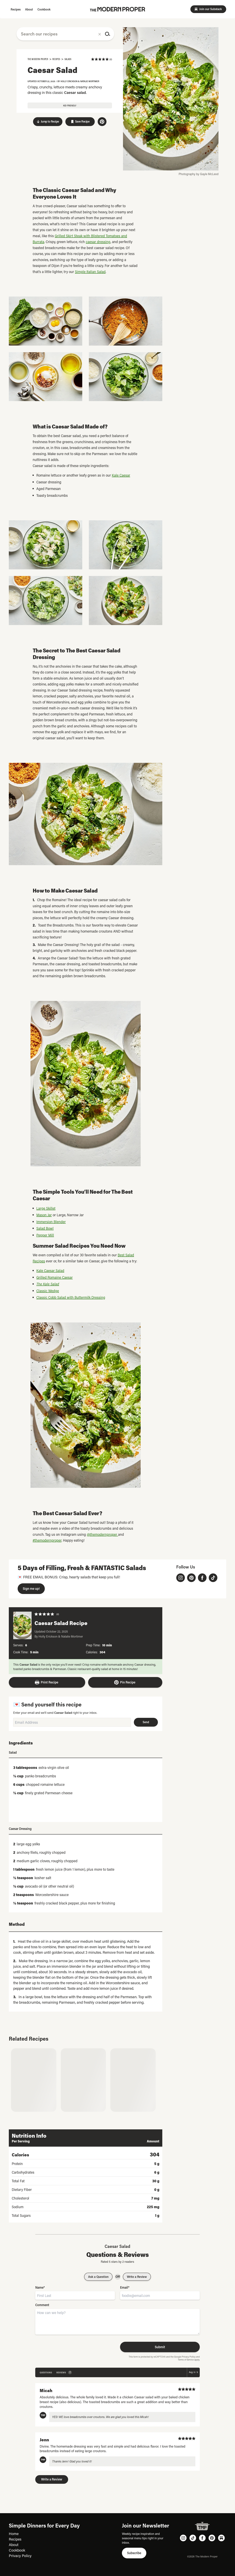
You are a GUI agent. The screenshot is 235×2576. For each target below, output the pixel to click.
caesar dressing (98, 241)
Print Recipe (47, 1682)
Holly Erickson (69, 81)
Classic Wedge (47, 1290)
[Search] (65, 33)
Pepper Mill (45, 1235)
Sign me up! (31, 1588)
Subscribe (134, 2553)
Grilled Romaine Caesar (54, 1277)
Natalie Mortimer (89, 81)
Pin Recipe (125, 1682)
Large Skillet (45, 1208)
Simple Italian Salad (90, 271)
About (29, 9)
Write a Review (137, 2277)
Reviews (64, 2372)
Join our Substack (208, 9)
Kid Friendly (69, 105)
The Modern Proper (38, 59)
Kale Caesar (121, 475)
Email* (124, 2287)
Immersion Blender (51, 1221)
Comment (42, 2305)
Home (14, 2533)
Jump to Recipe (48, 121)
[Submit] (107, 34)
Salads (67, 59)
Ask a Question (98, 2277)
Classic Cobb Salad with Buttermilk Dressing (70, 1297)
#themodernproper (47, 1540)
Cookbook (43, 9)
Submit (160, 2347)
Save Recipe (80, 121)
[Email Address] (72, 1722)
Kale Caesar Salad (50, 1270)
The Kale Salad (47, 1283)
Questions (46, 2372)
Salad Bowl (45, 1228)
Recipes (16, 9)
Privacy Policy (189, 2356)
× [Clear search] (99, 34)
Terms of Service (186, 2359)
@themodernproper (102, 1534)
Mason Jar (44, 1214)
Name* (40, 2287)
